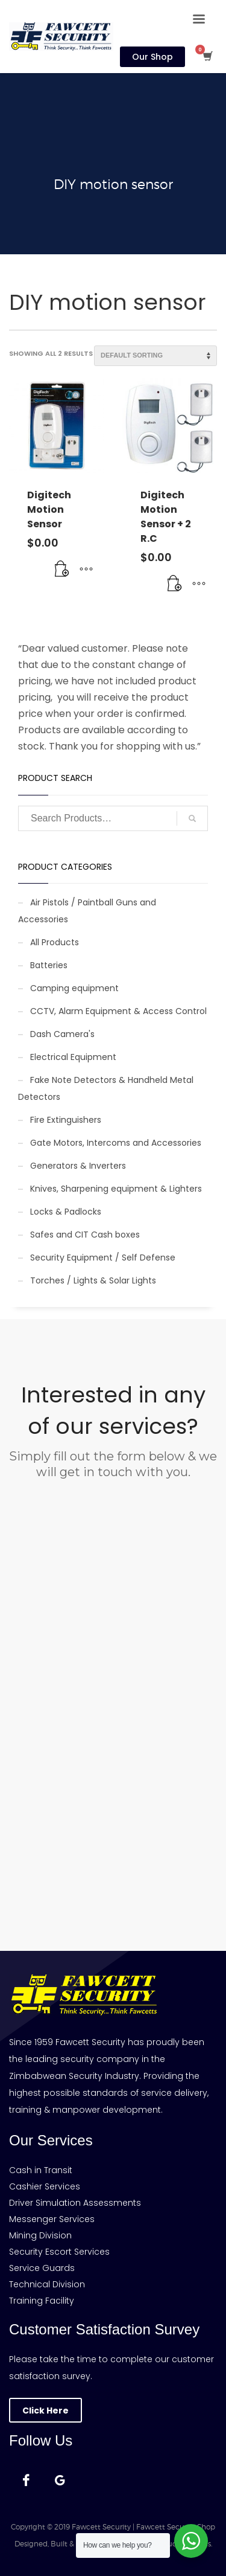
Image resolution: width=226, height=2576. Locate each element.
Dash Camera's (62, 1034)
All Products (54, 942)
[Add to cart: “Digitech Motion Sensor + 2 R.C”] (175, 584)
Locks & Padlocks (65, 1212)
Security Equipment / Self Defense (102, 1257)
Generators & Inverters (78, 1166)
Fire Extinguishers (65, 1120)
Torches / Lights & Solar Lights (93, 1280)
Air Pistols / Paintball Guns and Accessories (87, 910)
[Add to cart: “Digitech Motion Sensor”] (62, 569)
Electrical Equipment (73, 1057)
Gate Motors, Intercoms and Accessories (115, 1143)
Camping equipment (74, 988)
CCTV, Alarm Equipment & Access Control (118, 1011)
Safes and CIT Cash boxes (85, 1235)
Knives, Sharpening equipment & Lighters (116, 1189)
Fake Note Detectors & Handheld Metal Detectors (105, 1088)
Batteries (48, 965)
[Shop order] (155, 355)
